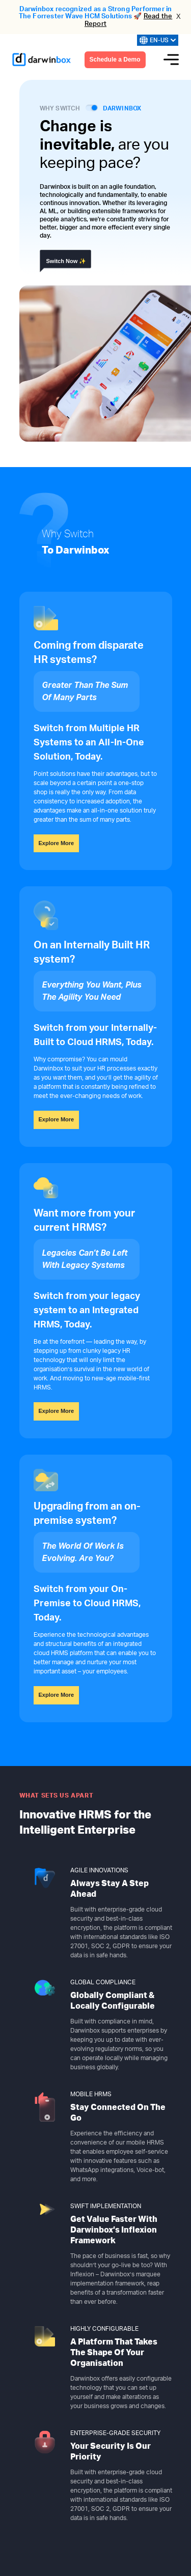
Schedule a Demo (115, 59)
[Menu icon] (171, 59)
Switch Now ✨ (66, 261)
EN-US (158, 40)
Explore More (56, 843)
